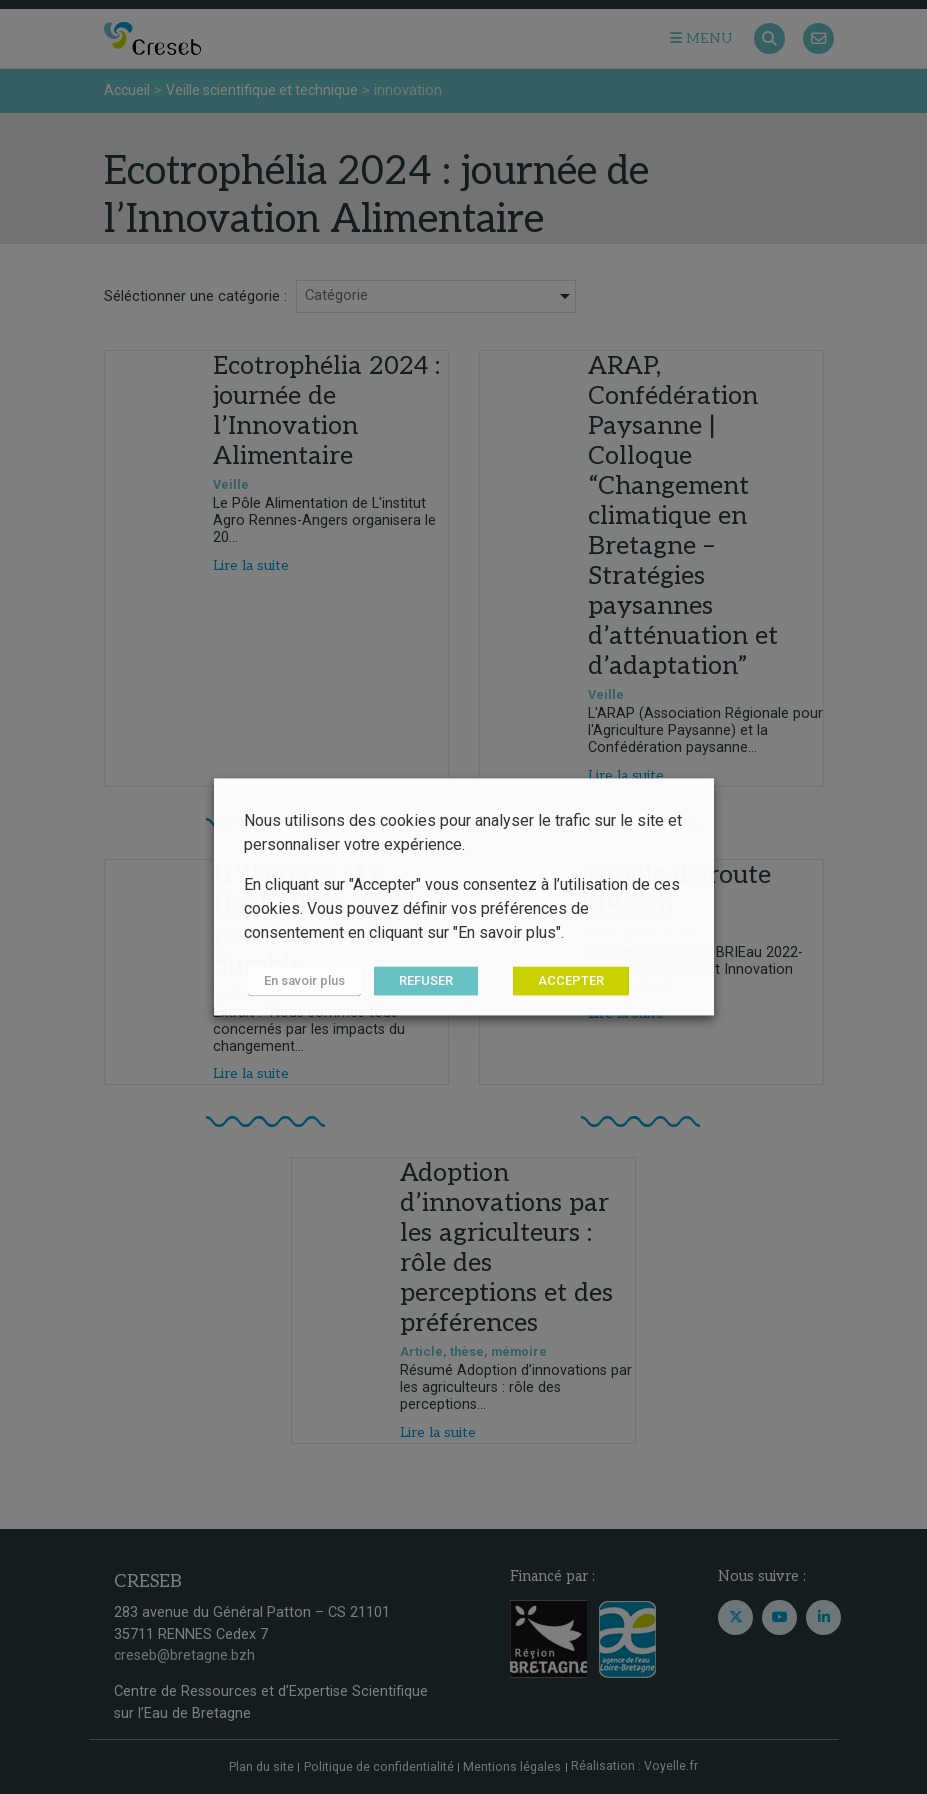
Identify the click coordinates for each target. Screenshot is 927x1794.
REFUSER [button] (418, 981)
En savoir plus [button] (300, 981)
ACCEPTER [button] (563, 981)
